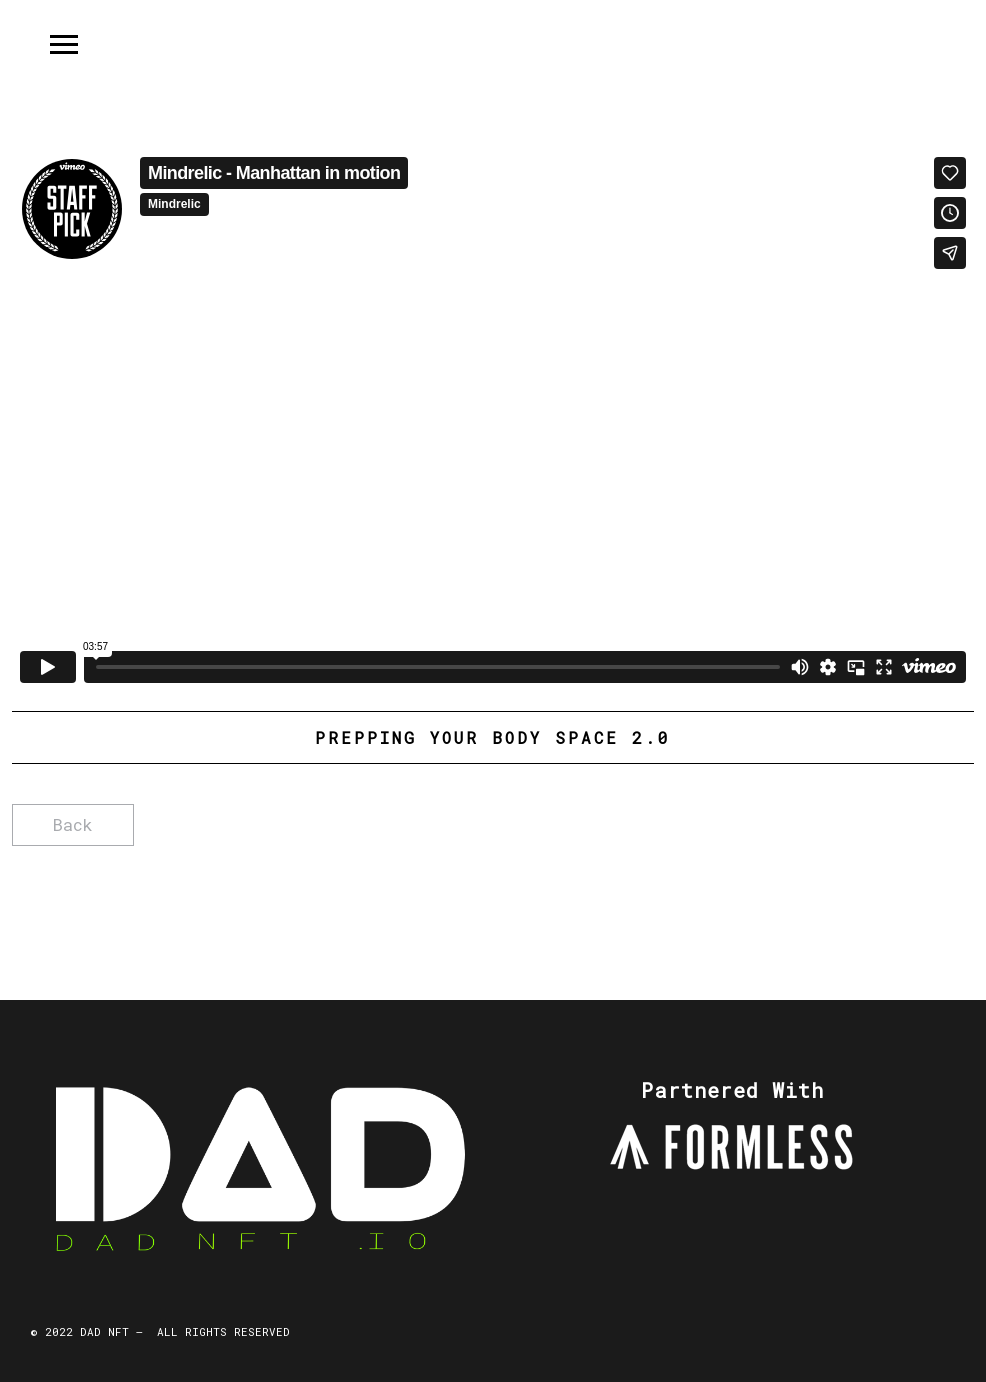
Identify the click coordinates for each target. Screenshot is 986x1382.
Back (73, 824)
